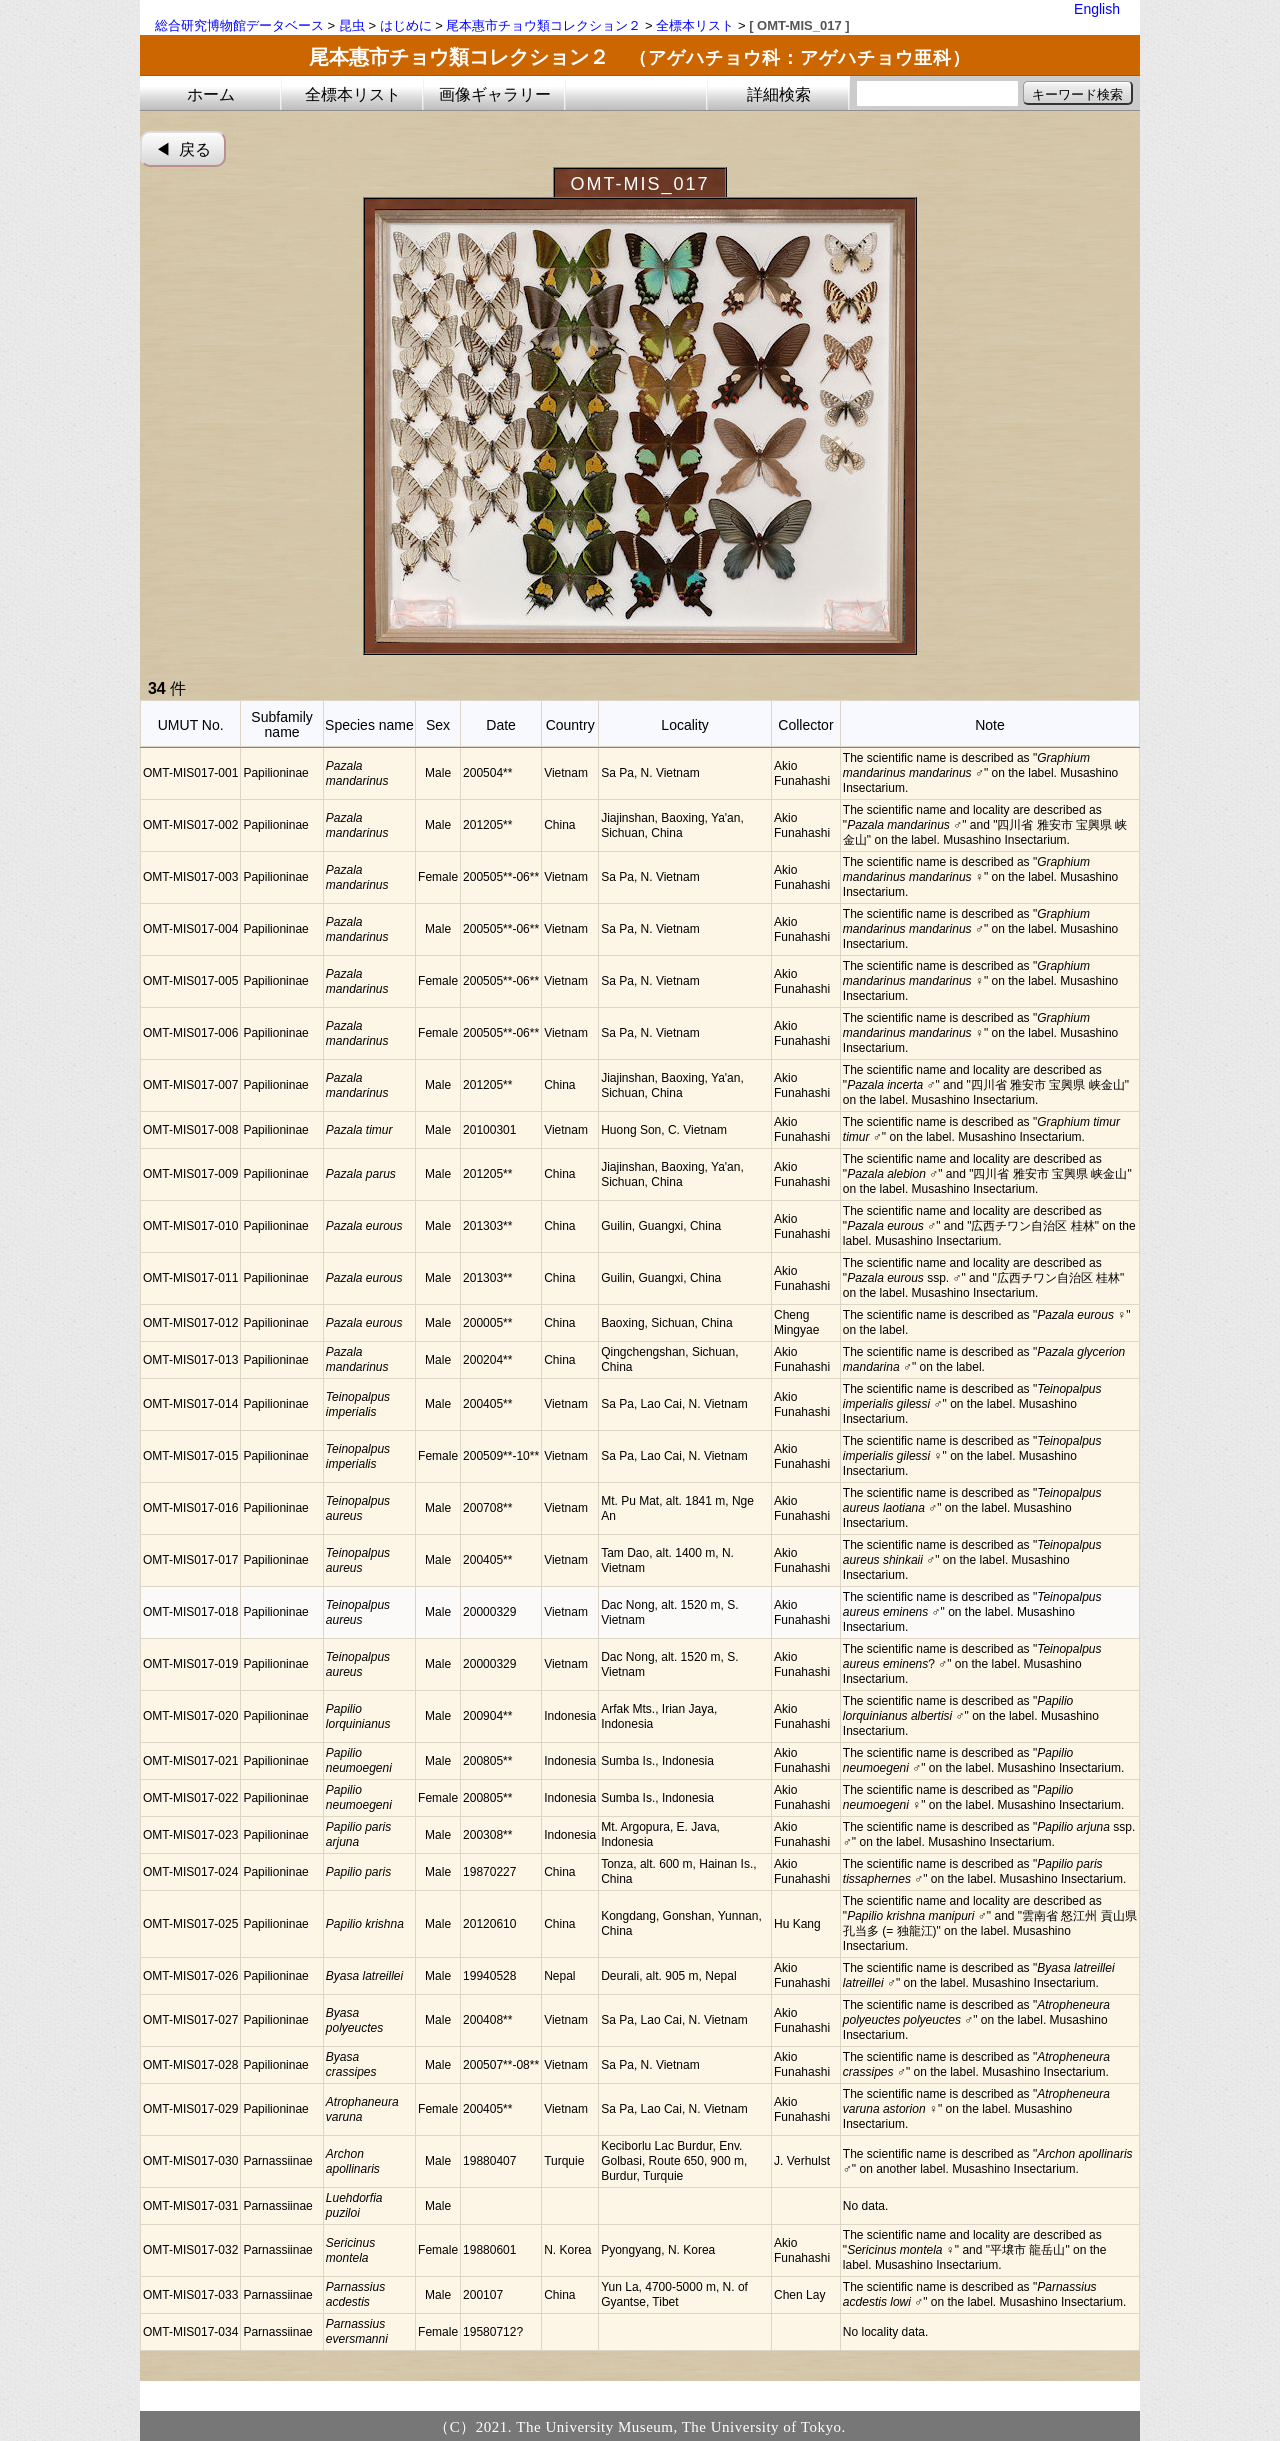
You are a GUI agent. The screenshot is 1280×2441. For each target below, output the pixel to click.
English (1097, 9)
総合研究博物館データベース (239, 25)
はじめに (406, 25)
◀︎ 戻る (183, 149)
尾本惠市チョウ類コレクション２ (543, 25)
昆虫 (352, 25)
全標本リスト (695, 25)
